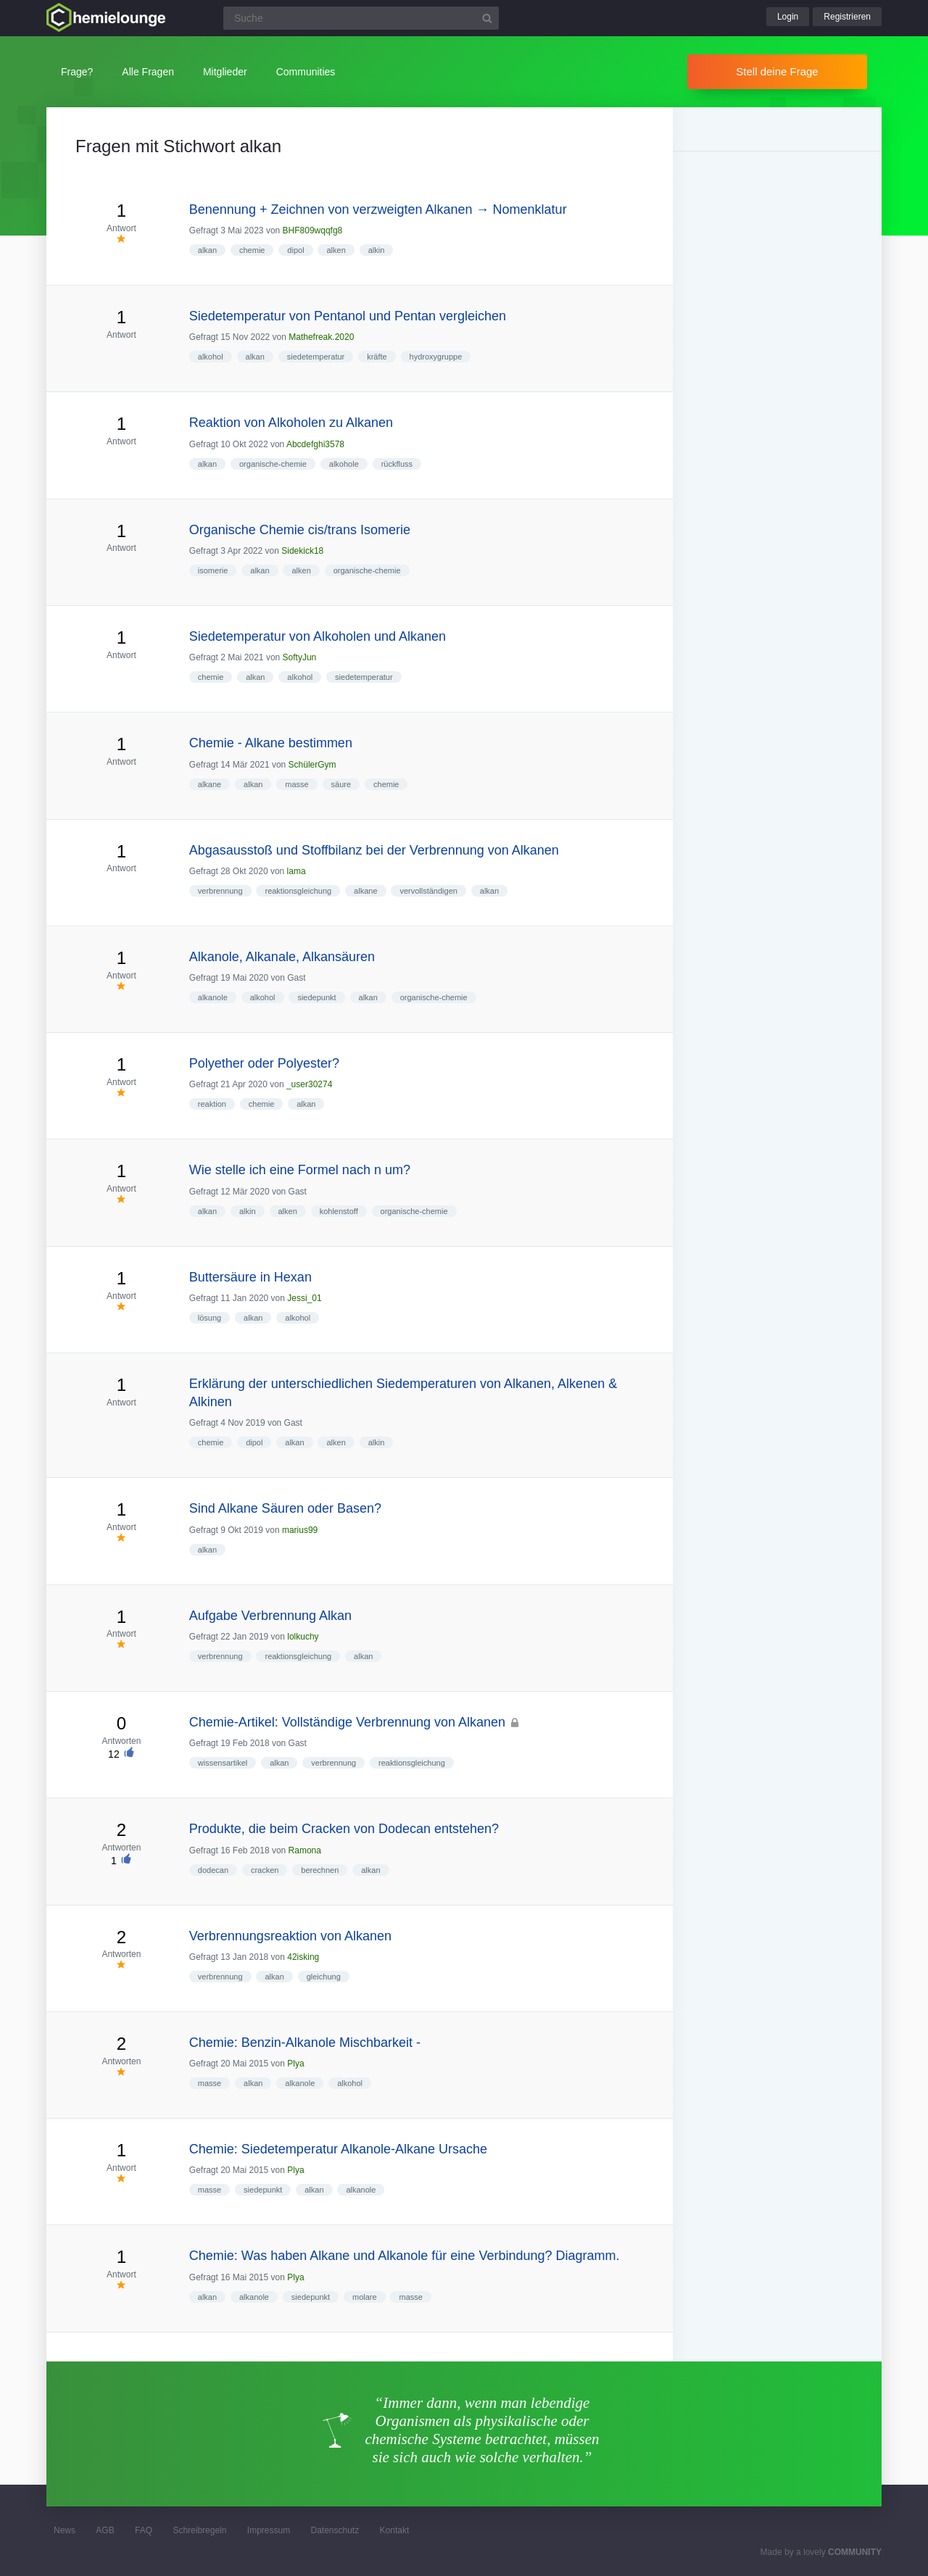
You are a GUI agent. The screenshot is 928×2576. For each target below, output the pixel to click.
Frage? (77, 72)
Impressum (268, 2530)
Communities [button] (306, 72)
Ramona (305, 1850)
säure (341, 784)
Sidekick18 (302, 551)
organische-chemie (273, 464)
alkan (207, 250)
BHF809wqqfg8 (313, 230)
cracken (265, 1870)
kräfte (377, 356)
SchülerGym (312, 765)
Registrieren (847, 17)
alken (335, 250)
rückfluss (397, 464)
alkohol (210, 356)
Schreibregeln (199, 2530)
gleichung (324, 1976)
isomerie (213, 570)
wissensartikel (222, 1762)
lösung (209, 1317)
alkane (209, 784)
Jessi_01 (304, 1298)
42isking (303, 1957)
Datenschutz (334, 2530)
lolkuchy (302, 1637)
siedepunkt (316, 997)
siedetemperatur (316, 356)
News (64, 2530)
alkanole (213, 997)
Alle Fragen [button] (148, 72)
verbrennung (220, 890)
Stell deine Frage (777, 71)
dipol (295, 250)
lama (296, 871)
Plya (295, 2063)
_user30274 (309, 1084)
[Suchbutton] (487, 18)
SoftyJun (300, 657)
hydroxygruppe (436, 356)
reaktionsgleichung (298, 890)
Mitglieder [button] (225, 72)
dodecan (213, 1870)
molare (364, 2297)
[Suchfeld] (361, 18)
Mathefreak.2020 (321, 337)
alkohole (344, 464)
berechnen (320, 1870)
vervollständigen (428, 890)
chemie (252, 250)
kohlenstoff (339, 1211)
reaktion (212, 1104)
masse (296, 784)
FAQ (143, 2530)
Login (787, 17)
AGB (105, 2530)
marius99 (300, 1530)
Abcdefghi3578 (315, 444)
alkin (376, 250)
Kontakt (395, 2530)
